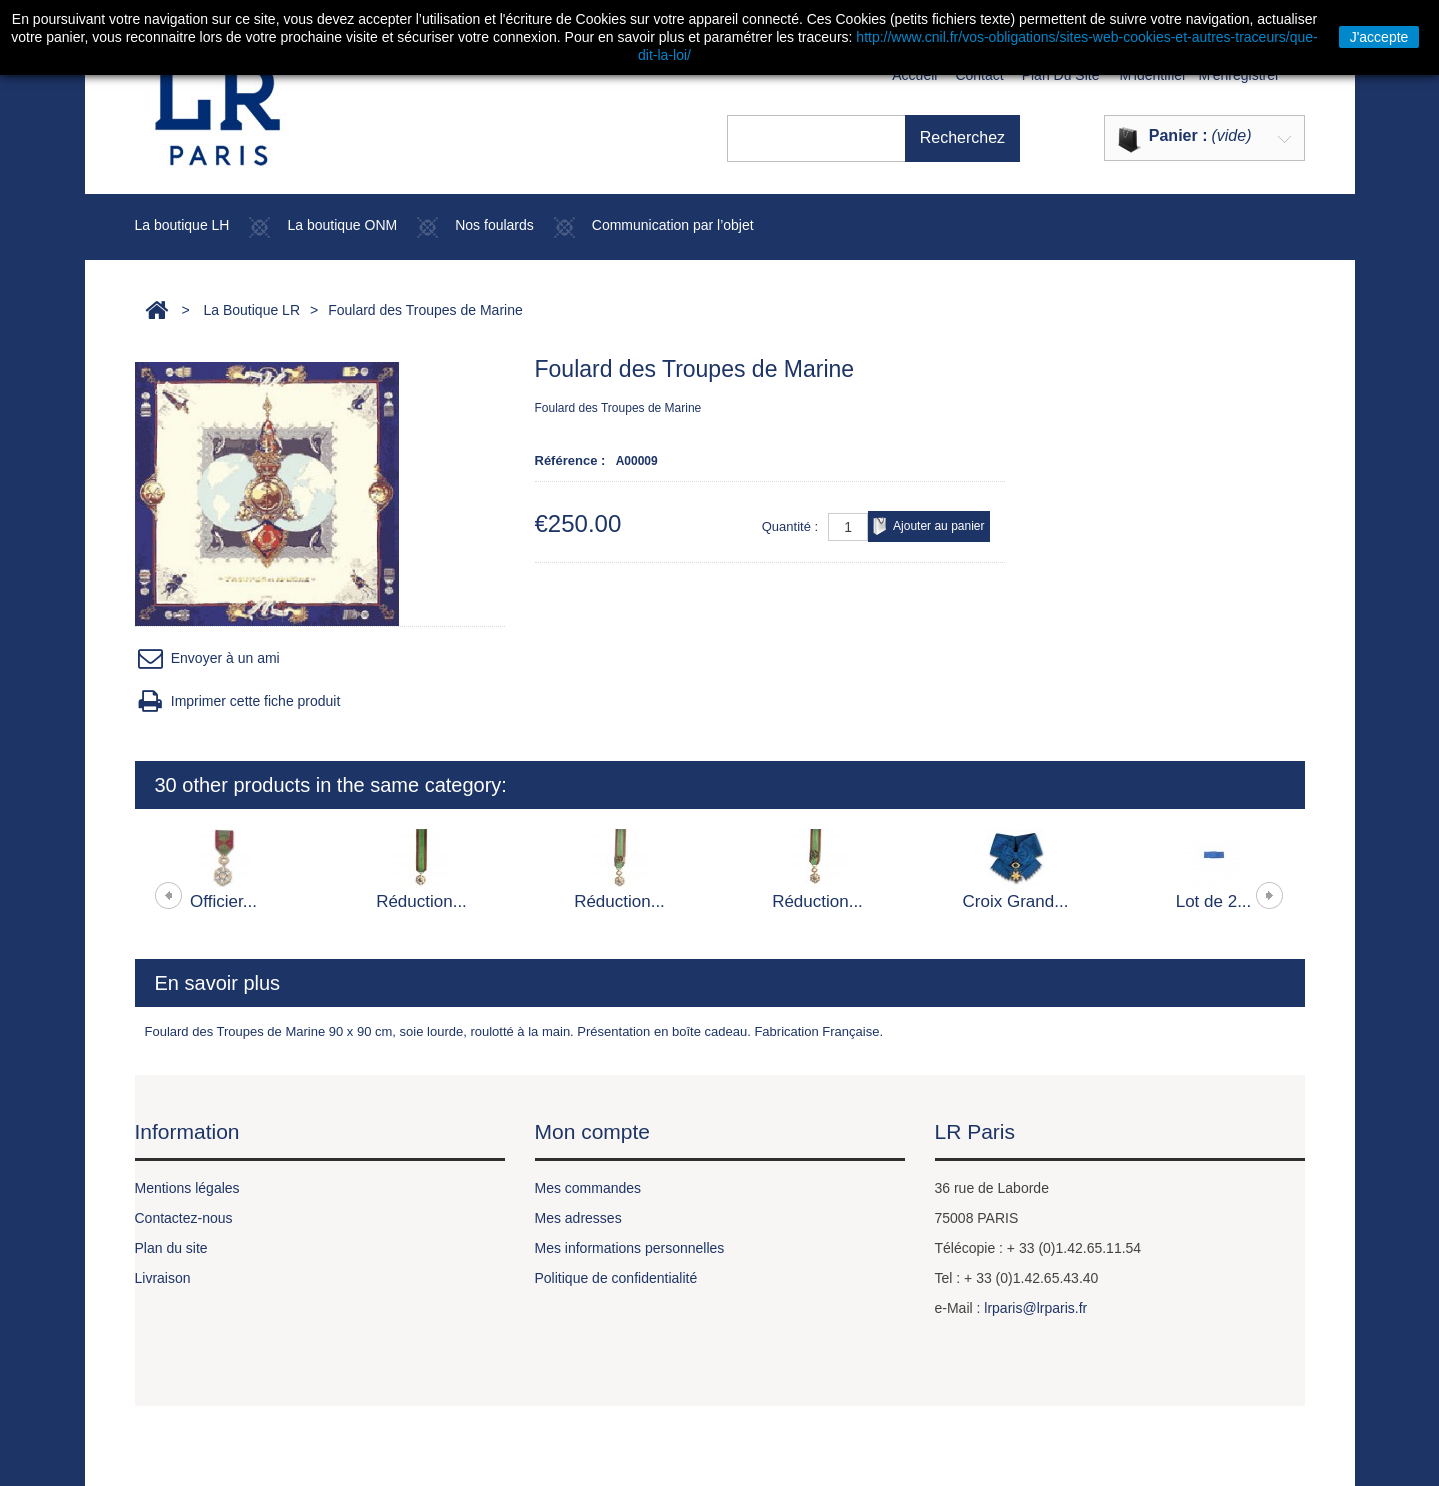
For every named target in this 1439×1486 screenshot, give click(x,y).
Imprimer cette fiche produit (238, 701)
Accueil (914, 75)
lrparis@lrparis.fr (1035, 1308)
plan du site (1061, 75)
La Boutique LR (251, 310)
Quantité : (790, 526)
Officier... (223, 901)
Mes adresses (578, 1218)
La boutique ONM (342, 225)
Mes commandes (588, 1188)
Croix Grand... (1016, 901)
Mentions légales (187, 1188)
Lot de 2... (1214, 901)
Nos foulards (494, 225)
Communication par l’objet (673, 225)
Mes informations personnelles (630, 1248)
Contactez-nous (184, 1218)
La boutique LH (182, 225)
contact (979, 75)
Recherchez (989, 137)
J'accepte (1379, 37)
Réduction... (421, 901)
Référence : (570, 460)
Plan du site (171, 1248)
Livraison (163, 1278)
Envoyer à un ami (207, 658)
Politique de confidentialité (616, 1278)
